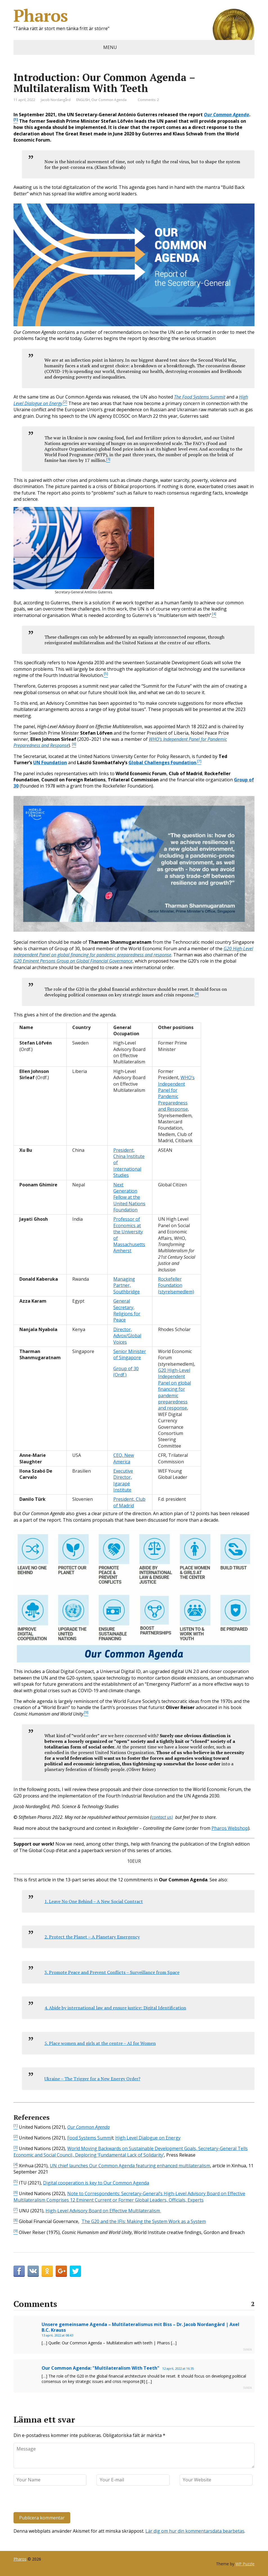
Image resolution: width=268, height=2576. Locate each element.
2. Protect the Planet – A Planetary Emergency (92, 1937)
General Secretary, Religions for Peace (126, 1310)
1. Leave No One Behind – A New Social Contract (93, 1901)
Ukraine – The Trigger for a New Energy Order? (92, 2079)
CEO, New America (123, 1458)
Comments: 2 (148, 99)
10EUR (134, 1861)
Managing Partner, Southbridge (126, 1285)
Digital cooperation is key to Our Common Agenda (96, 2183)
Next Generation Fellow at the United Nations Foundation (129, 1197)
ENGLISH (83, 99)
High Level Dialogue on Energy (148, 2138)
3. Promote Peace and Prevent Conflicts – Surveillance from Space (111, 1972)
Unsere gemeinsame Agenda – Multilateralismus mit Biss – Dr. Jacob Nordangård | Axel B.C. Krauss (140, 2327)
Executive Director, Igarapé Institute (123, 1480)
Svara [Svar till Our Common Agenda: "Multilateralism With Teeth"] (247, 2388)
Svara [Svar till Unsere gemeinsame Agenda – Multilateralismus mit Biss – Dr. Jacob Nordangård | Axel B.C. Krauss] (247, 2349)
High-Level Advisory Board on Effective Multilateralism (103, 2211)
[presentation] (52, 2500)
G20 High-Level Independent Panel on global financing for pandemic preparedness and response (174, 1389)
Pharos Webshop (229, 1828)
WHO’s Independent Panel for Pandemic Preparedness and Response (176, 1093)
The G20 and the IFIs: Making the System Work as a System (144, 2221)
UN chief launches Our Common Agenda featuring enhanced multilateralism (130, 2166)
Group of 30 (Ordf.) (126, 1371)
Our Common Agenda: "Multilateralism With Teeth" (100, 2368)
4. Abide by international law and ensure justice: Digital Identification (115, 2008)
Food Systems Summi (89, 2138)
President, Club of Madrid (129, 1502)
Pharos (134, 15)
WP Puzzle (245, 2563)
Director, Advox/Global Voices (127, 1335)
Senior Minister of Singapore (129, 1354)
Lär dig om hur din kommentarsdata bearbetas (194, 2531)
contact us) (162, 1817)
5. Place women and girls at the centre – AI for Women (100, 2043)
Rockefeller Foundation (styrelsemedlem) (176, 1285)
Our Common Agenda (109, 99)
